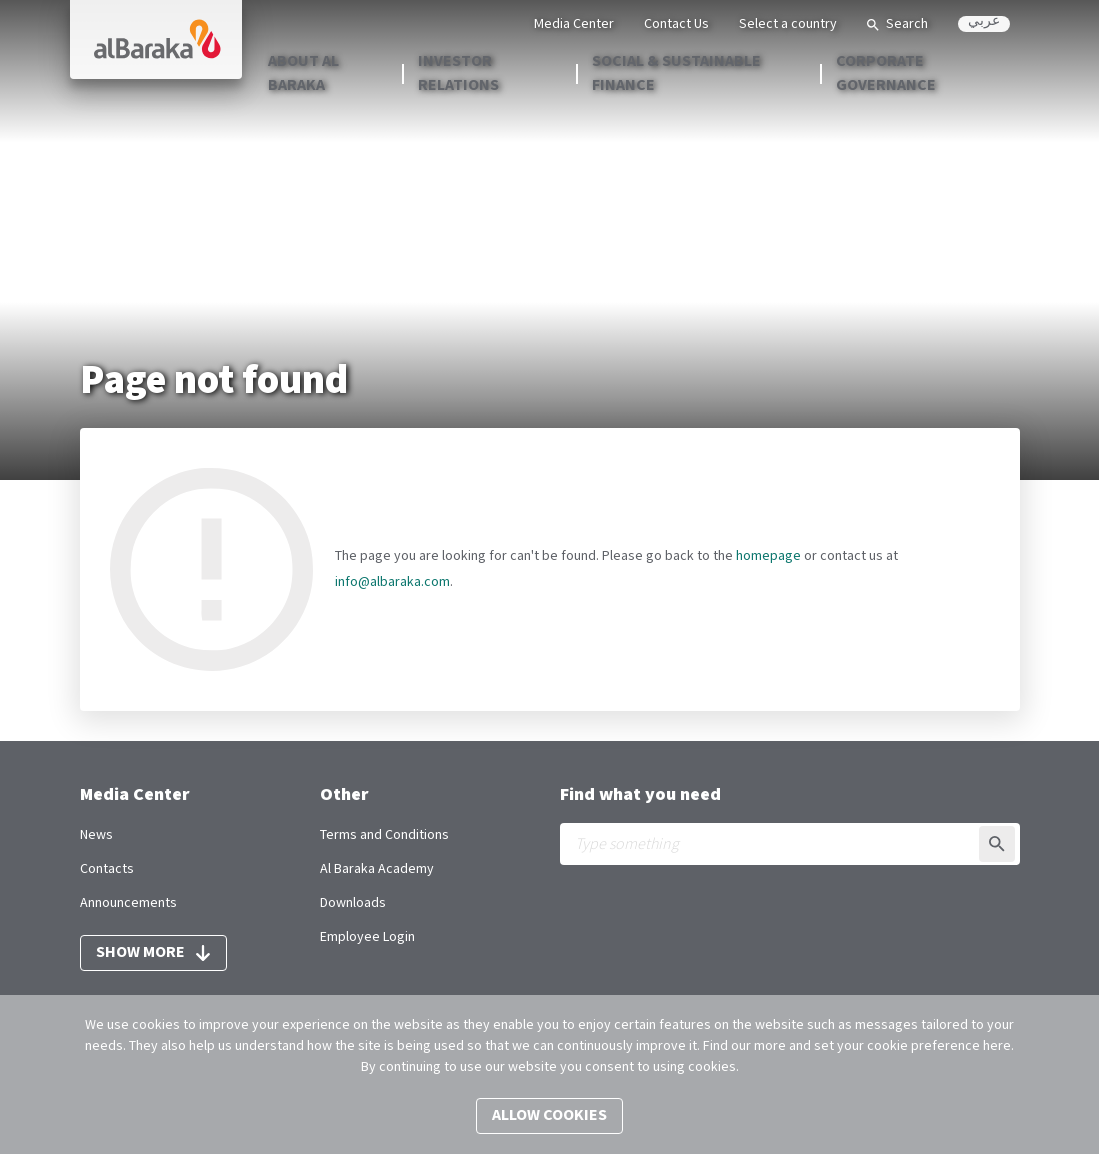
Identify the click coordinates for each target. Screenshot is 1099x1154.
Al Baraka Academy (377, 869)
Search (897, 24)
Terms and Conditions (384, 835)
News (96, 835)
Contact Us (676, 24)
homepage (768, 556)
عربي (984, 23)
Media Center (574, 24)
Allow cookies (549, 1115)
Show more (153, 952)
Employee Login (367, 937)
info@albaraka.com (392, 582)
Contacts (107, 869)
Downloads (353, 903)
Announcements (128, 903)
